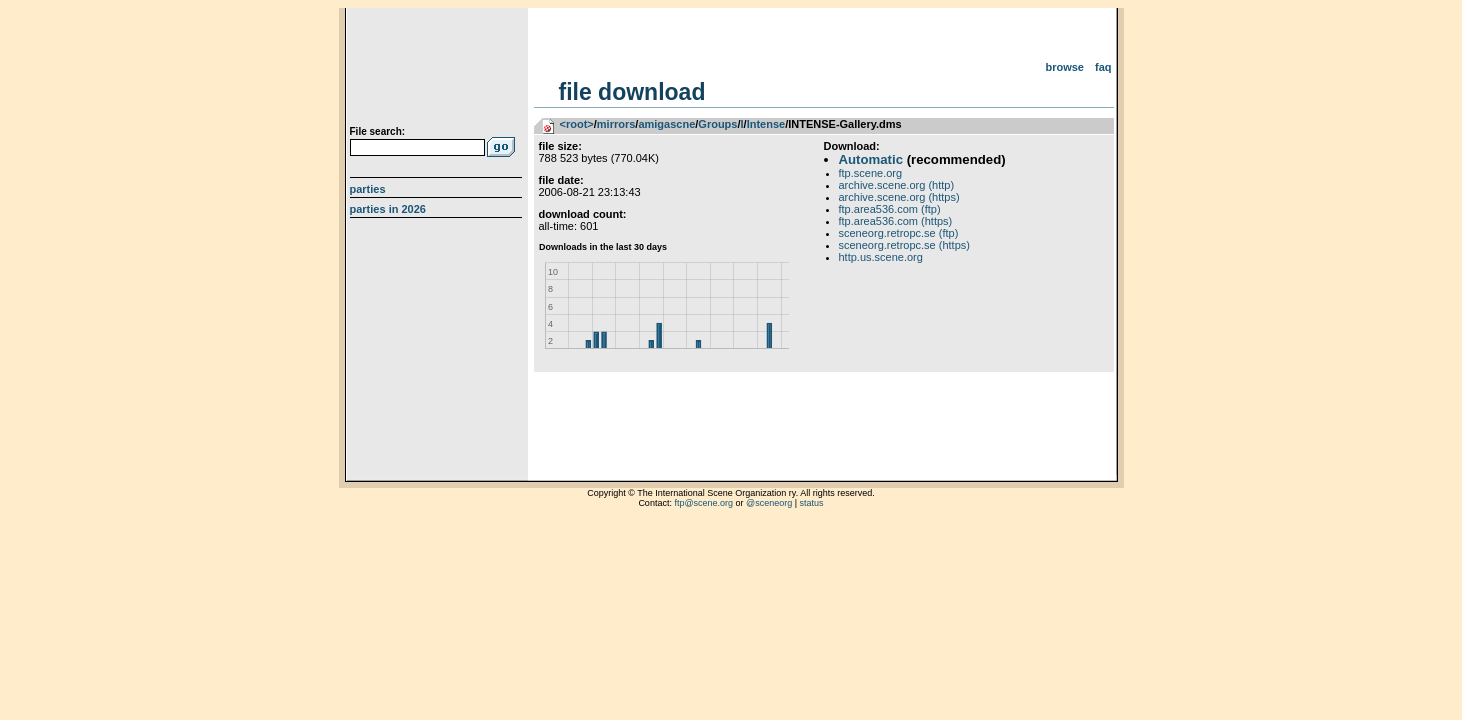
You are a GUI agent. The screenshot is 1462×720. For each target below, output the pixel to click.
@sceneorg (769, 503)
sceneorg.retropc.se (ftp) (899, 233)
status (812, 503)
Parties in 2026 (388, 209)
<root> (577, 124)
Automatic (871, 159)
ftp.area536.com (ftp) (890, 209)
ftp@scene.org (703, 503)
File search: (378, 131)
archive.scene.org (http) (897, 185)
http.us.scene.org (881, 257)
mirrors (616, 124)
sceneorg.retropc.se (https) (904, 245)
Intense (766, 124)
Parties (368, 189)
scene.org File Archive (438, 70)
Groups (717, 124)
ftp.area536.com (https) (896, 221)
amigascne (666, 124)
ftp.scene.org (871, 173)
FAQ (1103, 67)
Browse (1064, 67)
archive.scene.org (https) (899, 197)
